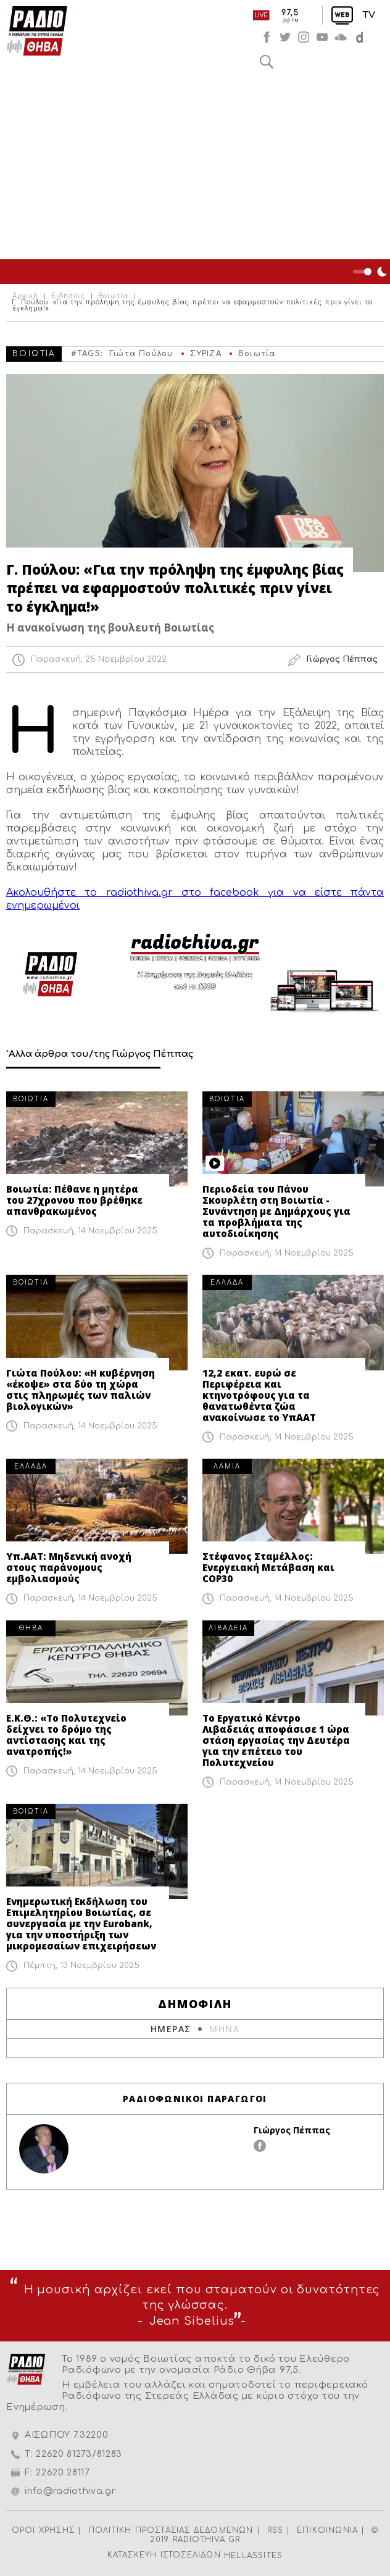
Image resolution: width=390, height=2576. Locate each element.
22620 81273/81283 (79, 2454)
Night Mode (371, 271)
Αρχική (25, 296)
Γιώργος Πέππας (292, 2130)
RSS (275, 2530)
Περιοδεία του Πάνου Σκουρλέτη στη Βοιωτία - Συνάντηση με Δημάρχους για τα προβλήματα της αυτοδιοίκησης (276, 1211)
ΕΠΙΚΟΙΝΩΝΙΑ (327, 2530)
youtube (322, 37)
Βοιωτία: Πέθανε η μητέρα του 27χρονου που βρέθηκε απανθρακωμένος (74, 1200)
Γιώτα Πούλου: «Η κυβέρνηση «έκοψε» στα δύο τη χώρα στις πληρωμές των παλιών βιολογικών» (80, 1389)
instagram (303, 37)
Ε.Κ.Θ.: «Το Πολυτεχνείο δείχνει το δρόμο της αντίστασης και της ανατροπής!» (66, 1734)
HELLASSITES (253, 2555)
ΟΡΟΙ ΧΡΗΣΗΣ (43, 2530)
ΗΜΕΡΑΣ (171, 2029)
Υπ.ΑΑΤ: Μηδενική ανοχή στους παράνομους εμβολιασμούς (68, 1567)
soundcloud (340, 37)
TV (368, 15)
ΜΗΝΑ (224, 2029)
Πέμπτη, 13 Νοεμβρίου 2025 (81, 1965)
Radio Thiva (37, 31)
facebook (266, 37)
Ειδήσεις (68, 296)
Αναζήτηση (266, 61)
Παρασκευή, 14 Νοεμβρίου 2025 (90, 1231)
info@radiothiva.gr (70, 2491)
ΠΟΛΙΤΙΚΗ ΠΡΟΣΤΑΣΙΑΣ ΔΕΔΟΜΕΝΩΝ (171, 2530)
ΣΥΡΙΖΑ (206, 353)
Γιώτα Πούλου (141, 353)
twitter (285, 37)
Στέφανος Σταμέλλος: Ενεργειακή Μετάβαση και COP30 (268, 1567)
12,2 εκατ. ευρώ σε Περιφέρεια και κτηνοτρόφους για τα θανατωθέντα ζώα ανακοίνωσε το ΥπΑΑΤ (259, 1395)
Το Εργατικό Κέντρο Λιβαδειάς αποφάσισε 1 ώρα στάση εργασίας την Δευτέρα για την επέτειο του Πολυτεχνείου (276, 1740)
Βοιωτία (113, 296)
